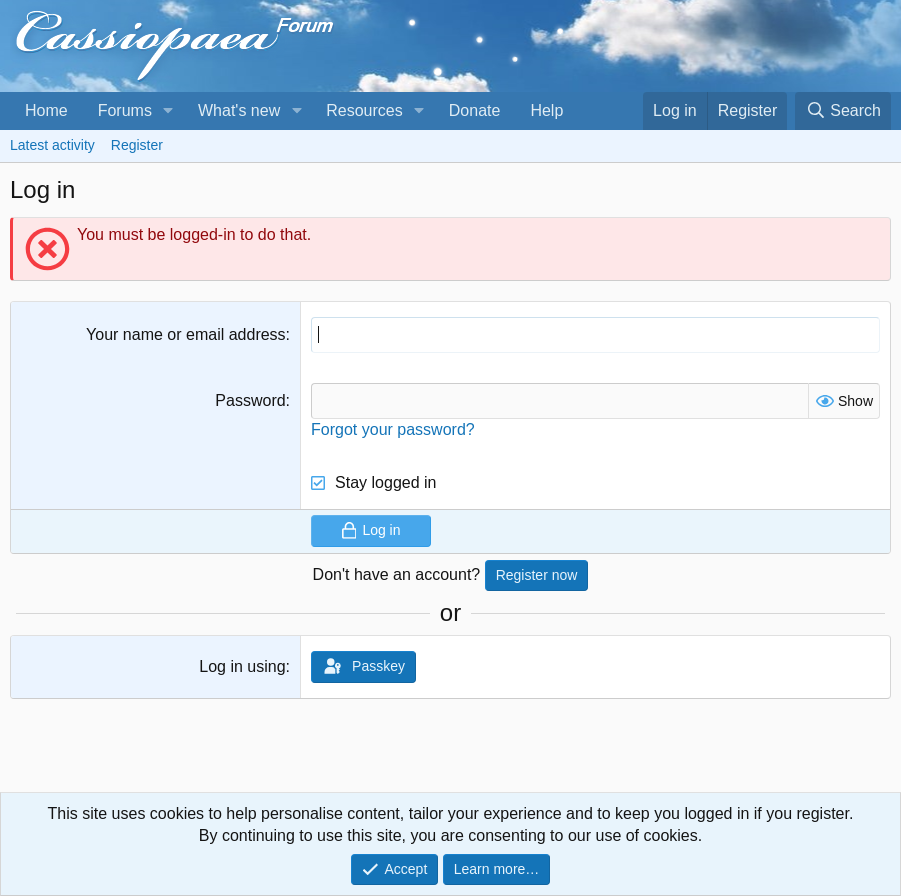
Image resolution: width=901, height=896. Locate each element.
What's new (239, 110)
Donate (475, 110)
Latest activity (52, 145)
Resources (364, 110)
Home (46, 110)
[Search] (843, 111)
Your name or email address (186, 334)
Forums (125, 110)
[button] (168, 111)
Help (546, 110)
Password (250, 400)
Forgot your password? (393, 429)
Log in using (242, 666)
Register (137, 145)
